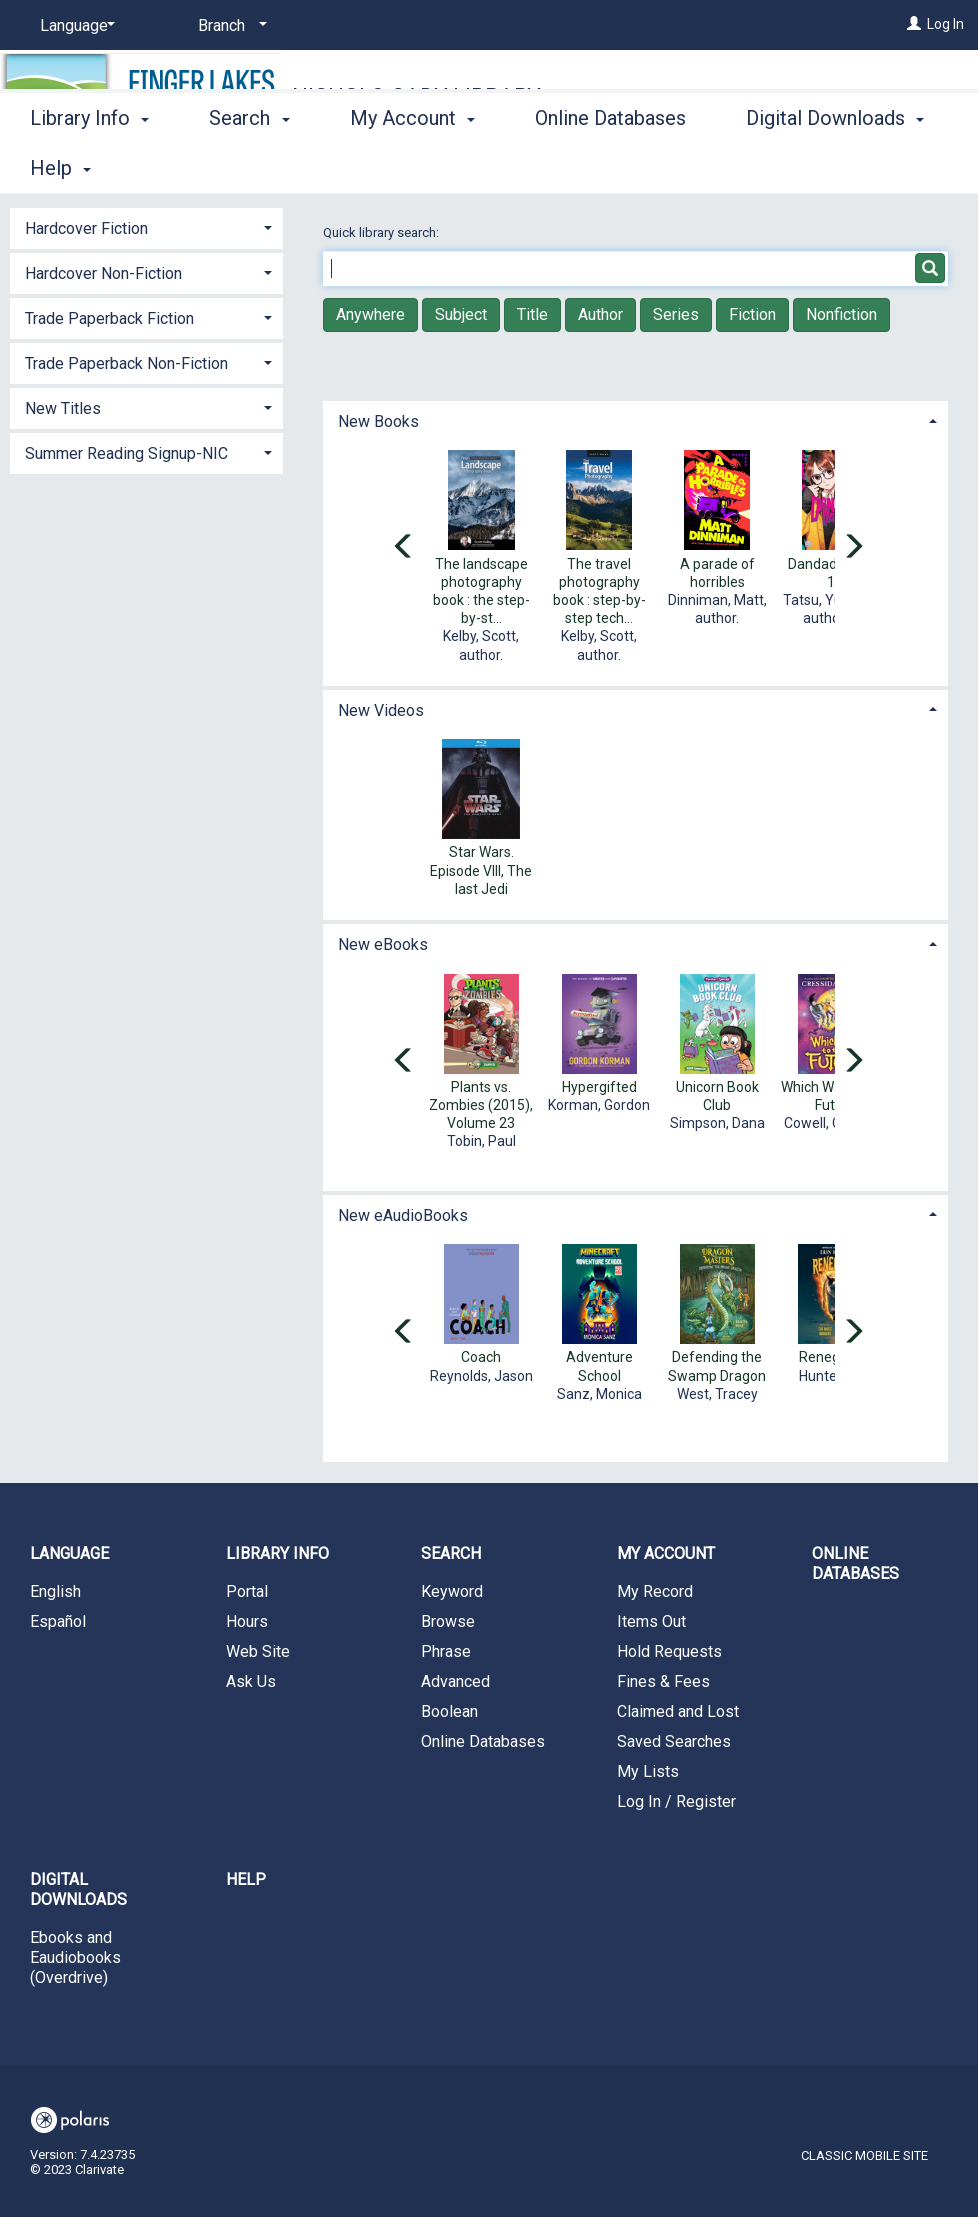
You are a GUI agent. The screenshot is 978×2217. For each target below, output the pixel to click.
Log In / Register (676, 1801)
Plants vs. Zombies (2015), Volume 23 (481, 1105)
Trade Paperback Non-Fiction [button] (126, 363)
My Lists (648, 1771)
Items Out (651, 1621)
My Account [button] (412, 165)
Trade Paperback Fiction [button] (109, 318)
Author (600, 314)
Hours (247, 1621)
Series (676, 314)
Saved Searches (674, 1741)
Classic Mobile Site (864, 2155)
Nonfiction (841, 314)
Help (246, 1879)
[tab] (635, 419)
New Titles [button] (63, 408)
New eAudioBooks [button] (403, 1215)
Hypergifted (599, 1087)
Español (58, 1621)
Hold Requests (669, 1651)
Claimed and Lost (678, 1711)
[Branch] (229, 26)
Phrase (446, 1651)
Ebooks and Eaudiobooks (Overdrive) (75, 1957)
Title (532, 314)
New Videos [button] (381, 710)
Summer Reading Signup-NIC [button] (126, 453)
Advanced (455, 1681)
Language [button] (69, 1553)
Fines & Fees (663, 1681)
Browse (448, 1621)
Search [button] (249, 165)
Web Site (258, 1651)
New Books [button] (378, 421)
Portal (247, 1591)
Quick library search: (382, 232)
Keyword (452, 1591)
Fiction (752, 314)
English (55, 1591)
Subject (461, 314)
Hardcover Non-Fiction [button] (103, 273)
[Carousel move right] (853, 548)
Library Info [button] (89, 165)
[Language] (74, 26)
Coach (481, 1357)
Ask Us (251, 1681)
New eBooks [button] (383, 944)
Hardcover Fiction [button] (86, 228)
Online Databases (610, 165)
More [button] (785, 168)
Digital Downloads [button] (78, 1889)
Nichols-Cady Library (416, 96)
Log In (945, 24)
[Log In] (914, 24)
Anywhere (370, 314)
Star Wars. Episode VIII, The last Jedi (481, 870)
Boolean (449, 1711)
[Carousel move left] (404, 548)
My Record (655, 1591)
